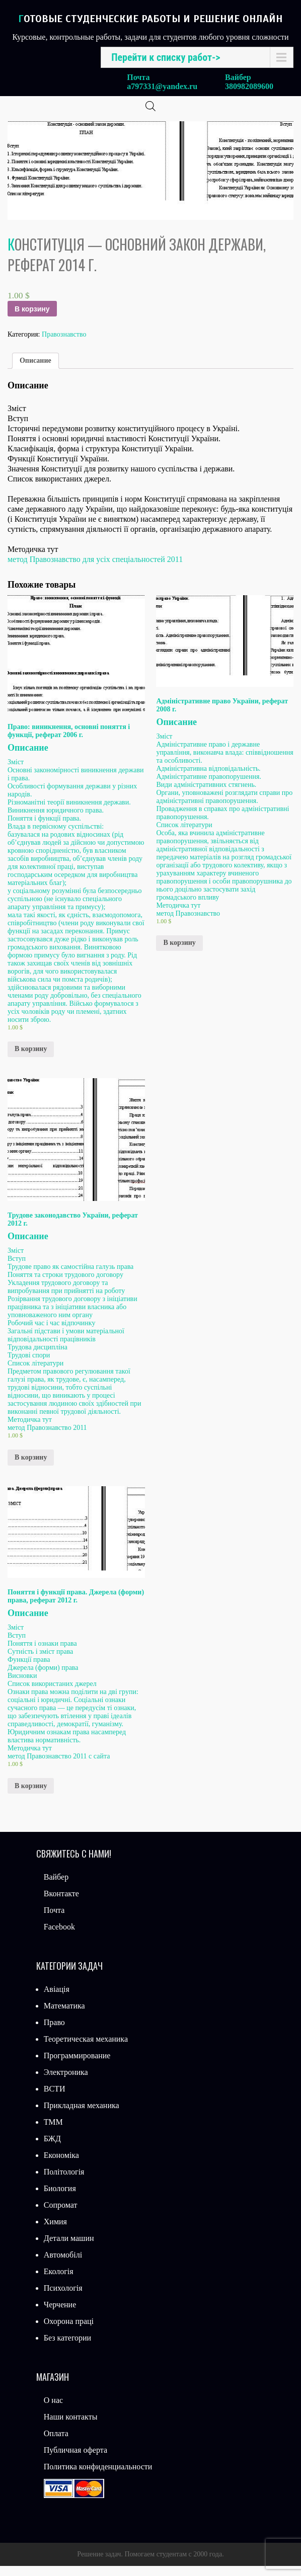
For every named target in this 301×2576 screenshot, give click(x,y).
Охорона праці (69, 2331)
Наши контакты (71, 2427)
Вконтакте (61, 1903)
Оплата (56, 2443)
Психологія (63, 2298)
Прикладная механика (81, 2115)
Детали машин (69, 2248)
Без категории (67, 2348)
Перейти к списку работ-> (165, 57)
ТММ (53, 2132)
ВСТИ (54, 2099)
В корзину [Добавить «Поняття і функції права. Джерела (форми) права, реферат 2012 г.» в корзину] (31, 1796)
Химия (55, 2231)
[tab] (35, 371)
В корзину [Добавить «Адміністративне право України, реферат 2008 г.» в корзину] (179, 952)
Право (54, 2032)
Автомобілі (63, 2265)
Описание (35, 370)
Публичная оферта (75, 2460)
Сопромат (61, 2215)
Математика (64, 2015)
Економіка (61, 2165)
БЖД (52, 2148)
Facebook (59, 1937)
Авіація (56, 1999)
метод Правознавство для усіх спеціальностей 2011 (95, 569)
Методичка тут (178, 915)
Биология (60, 2198)
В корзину (32, 319)
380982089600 (249, 86)
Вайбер (56, 1887)
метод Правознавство (188, 923)
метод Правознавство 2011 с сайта (59, 1766)
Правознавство (64, 344)
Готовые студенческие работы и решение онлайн (150, 19)
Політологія (64, 2182)
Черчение (60, 2314)
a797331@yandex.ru (162, 86)
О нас (53, 2410)
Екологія (58, 2281)
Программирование (77, 2065)
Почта (54, 1920)
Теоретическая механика (86, 2049)
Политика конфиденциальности (98, 2476)
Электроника (66, 2082)
